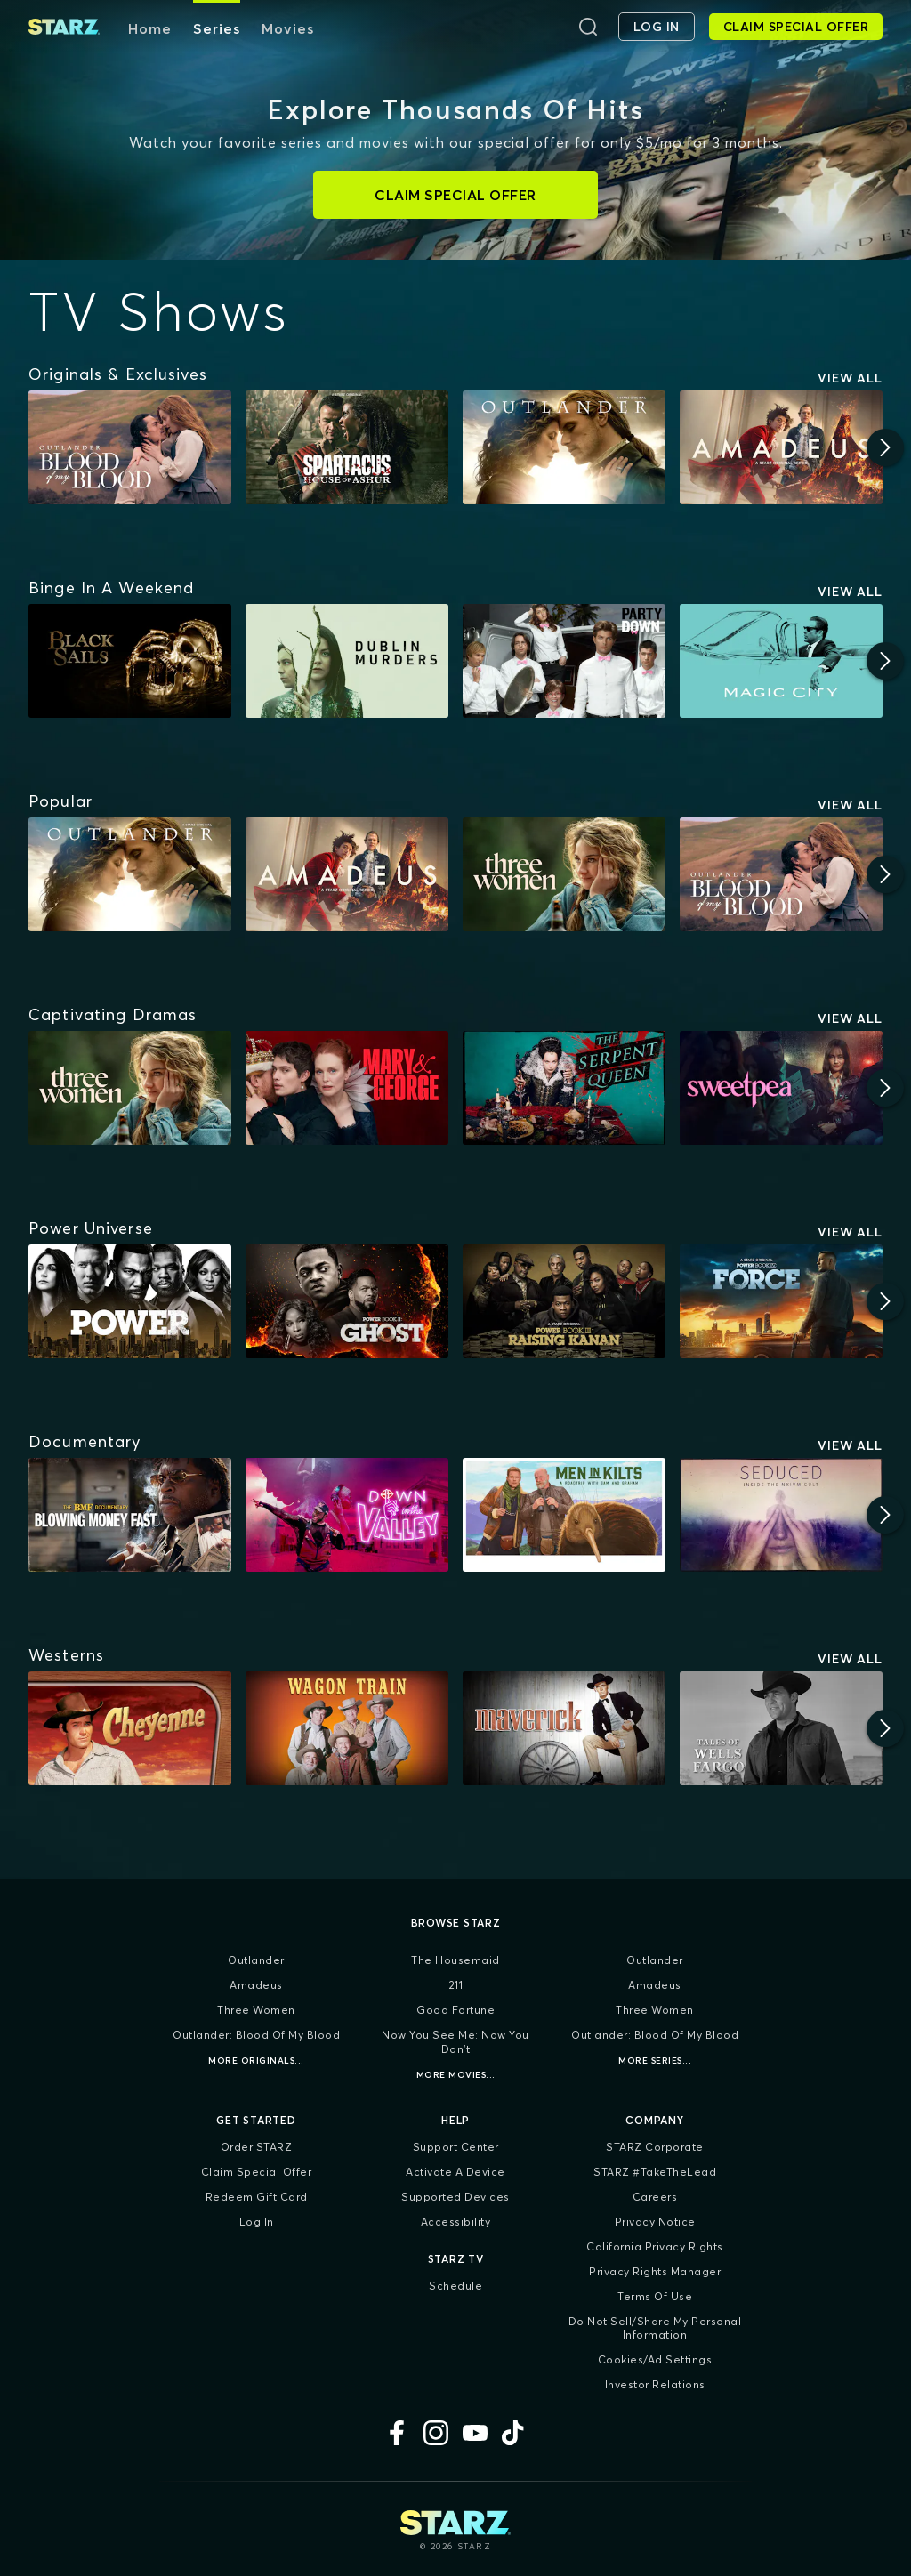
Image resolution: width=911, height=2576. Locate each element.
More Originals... (256, 2060)
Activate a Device (455, 2171)
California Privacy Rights (654, 2246)
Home (150, 28)
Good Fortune (455, 2010)
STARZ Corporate (655, 2146)
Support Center (456, 2146)
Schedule (455, 2285)
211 (456, 1985)
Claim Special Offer (256, 2171)
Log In (256, 2221)
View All (850, 378)
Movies (288, 28)
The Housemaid (455, 1960)
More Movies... (456, 2075)
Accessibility (456, 2221)
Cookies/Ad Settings (655, 2359)
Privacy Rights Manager (655, 2271)
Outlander (256, 1960)
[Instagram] (435, 2432)
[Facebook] (396, 2432)
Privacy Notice (655, 2221)
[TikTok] (514, 2432)
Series (216, 28)
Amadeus (256, 1985)
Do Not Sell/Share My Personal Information (655, 2328)
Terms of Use (654, 2296)
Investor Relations (655, 2384)
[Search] (588, 27)
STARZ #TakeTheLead (654, 2171)
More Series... (654, 2060)
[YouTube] (475, 2432)
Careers (655, 2196)
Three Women (256, 2010)
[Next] (885, 447)
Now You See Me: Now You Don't (455, 2042)
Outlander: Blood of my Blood (256, 2034)
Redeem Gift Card (257, 2196)
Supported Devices (455, 2196)
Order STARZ (257, 2146)
